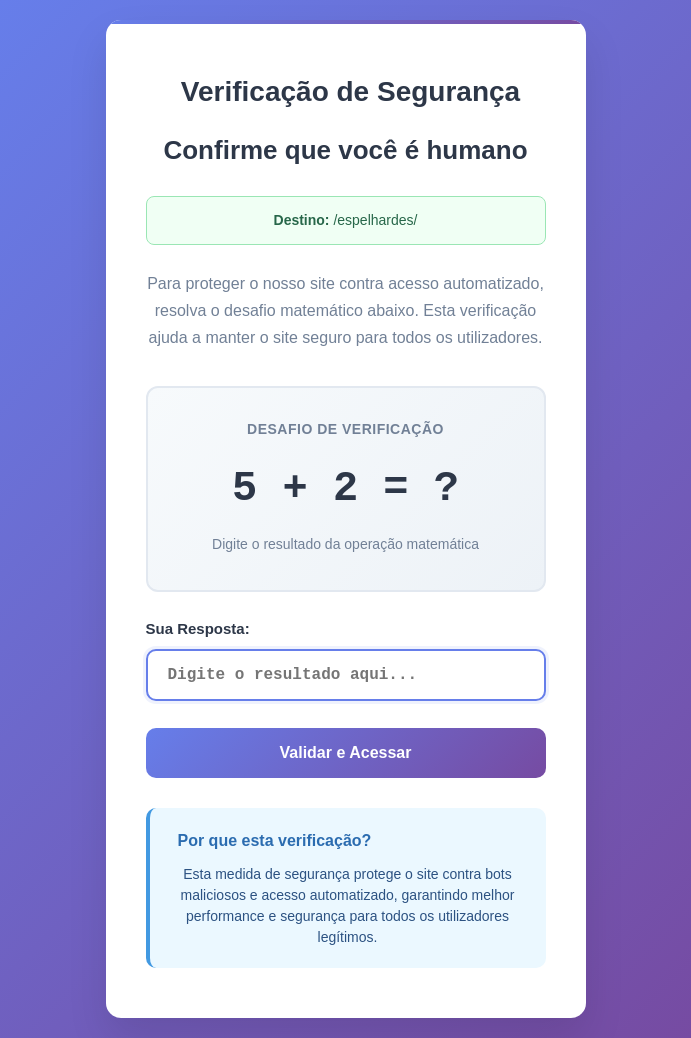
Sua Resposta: (198, 628)
